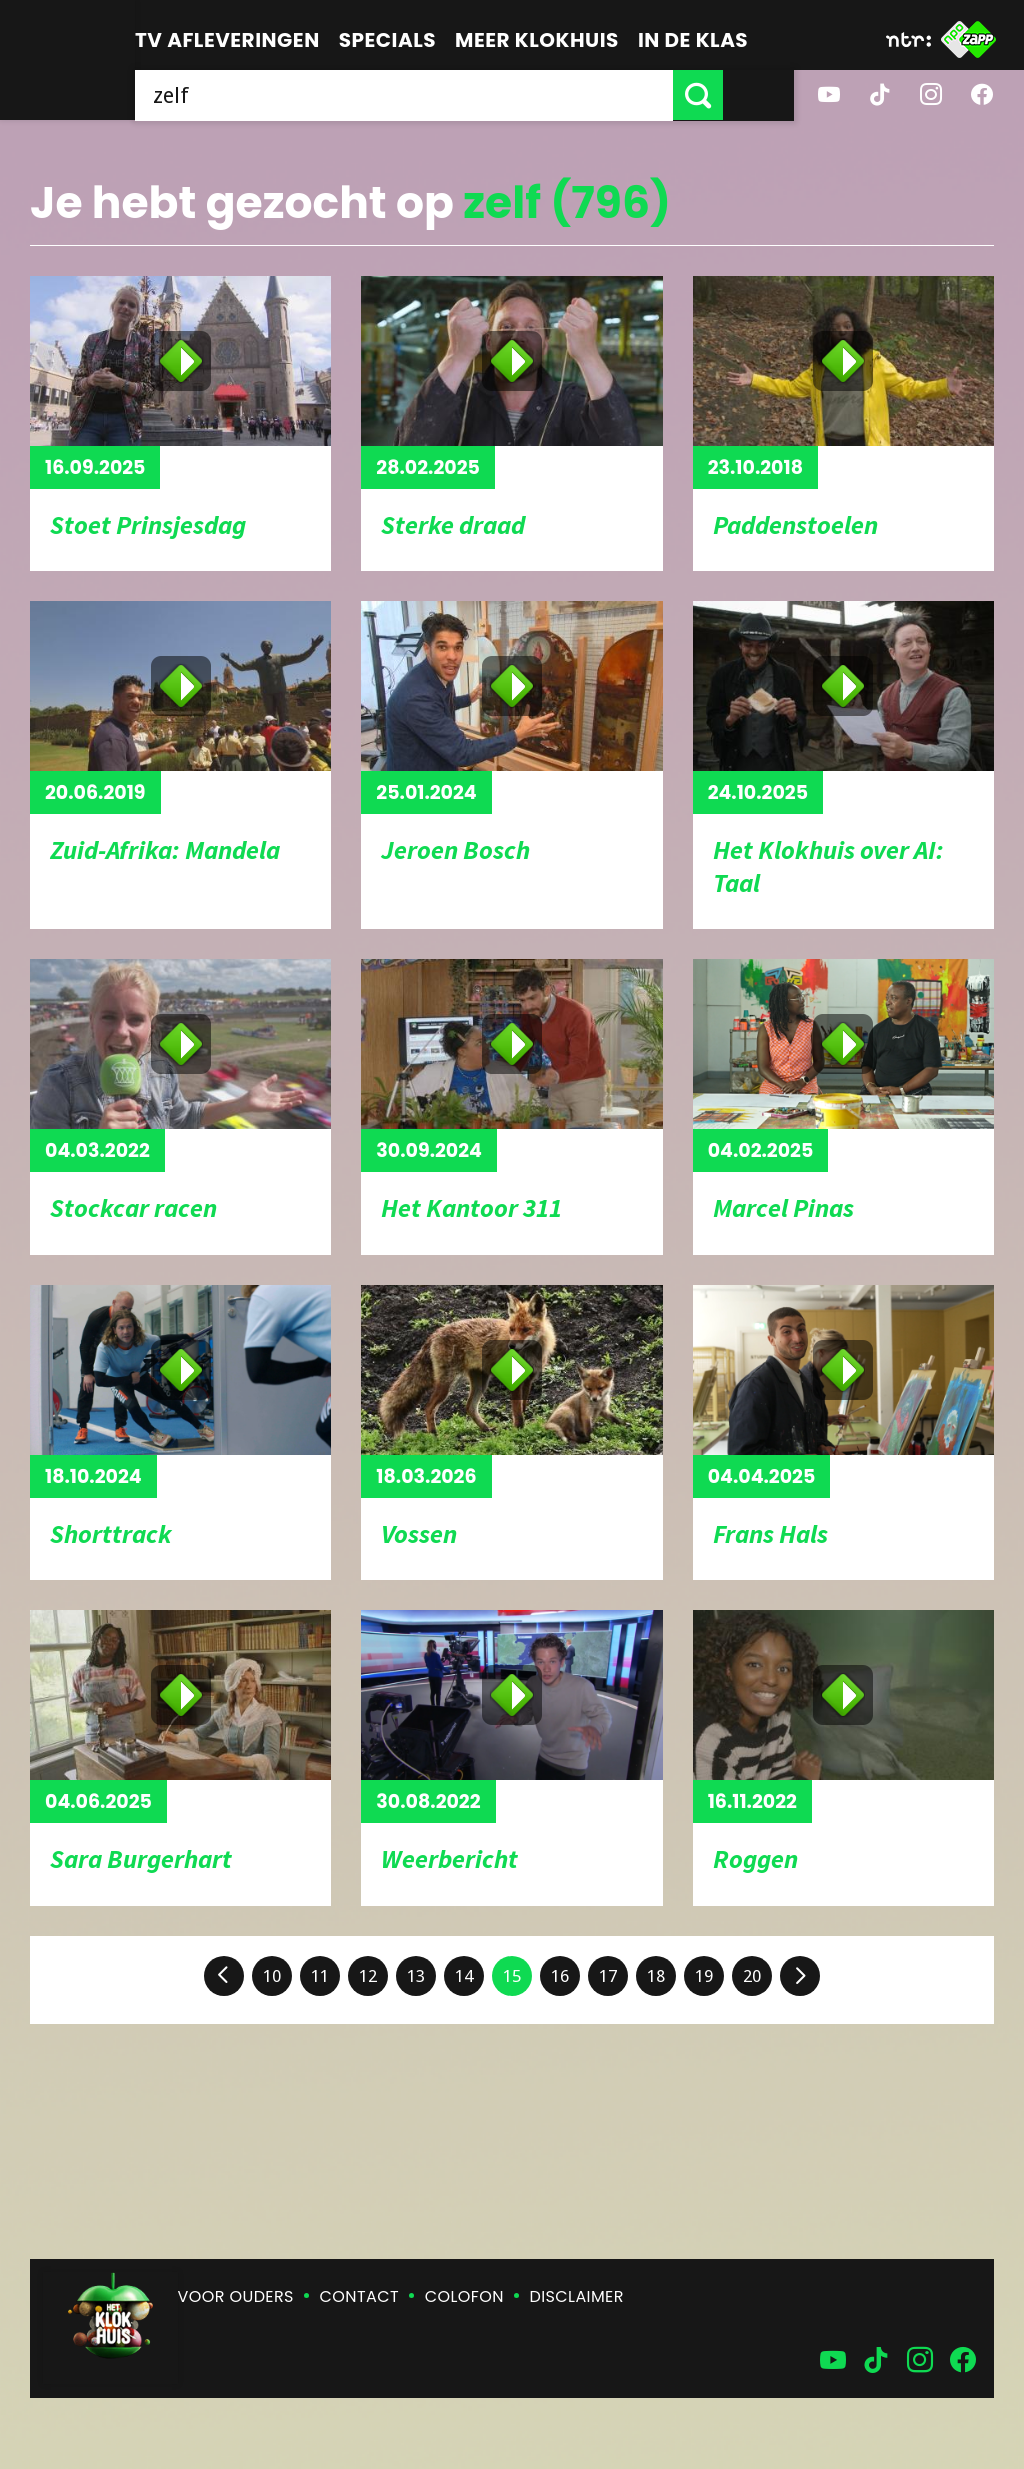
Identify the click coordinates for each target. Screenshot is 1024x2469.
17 (608, 1976)
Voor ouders (236, 2296)
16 (560, 1976)
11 (320, 1976)
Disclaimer (577, 2296)
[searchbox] (439, 95)
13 (416, 1976)
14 (464, 1976)
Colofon (464, 2296)
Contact (359, 2296)
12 (368, 1976)
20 (752, 1976)
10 (272, 1976)
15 (512, 1976)
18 (656, 1976)
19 (704, 1976)
